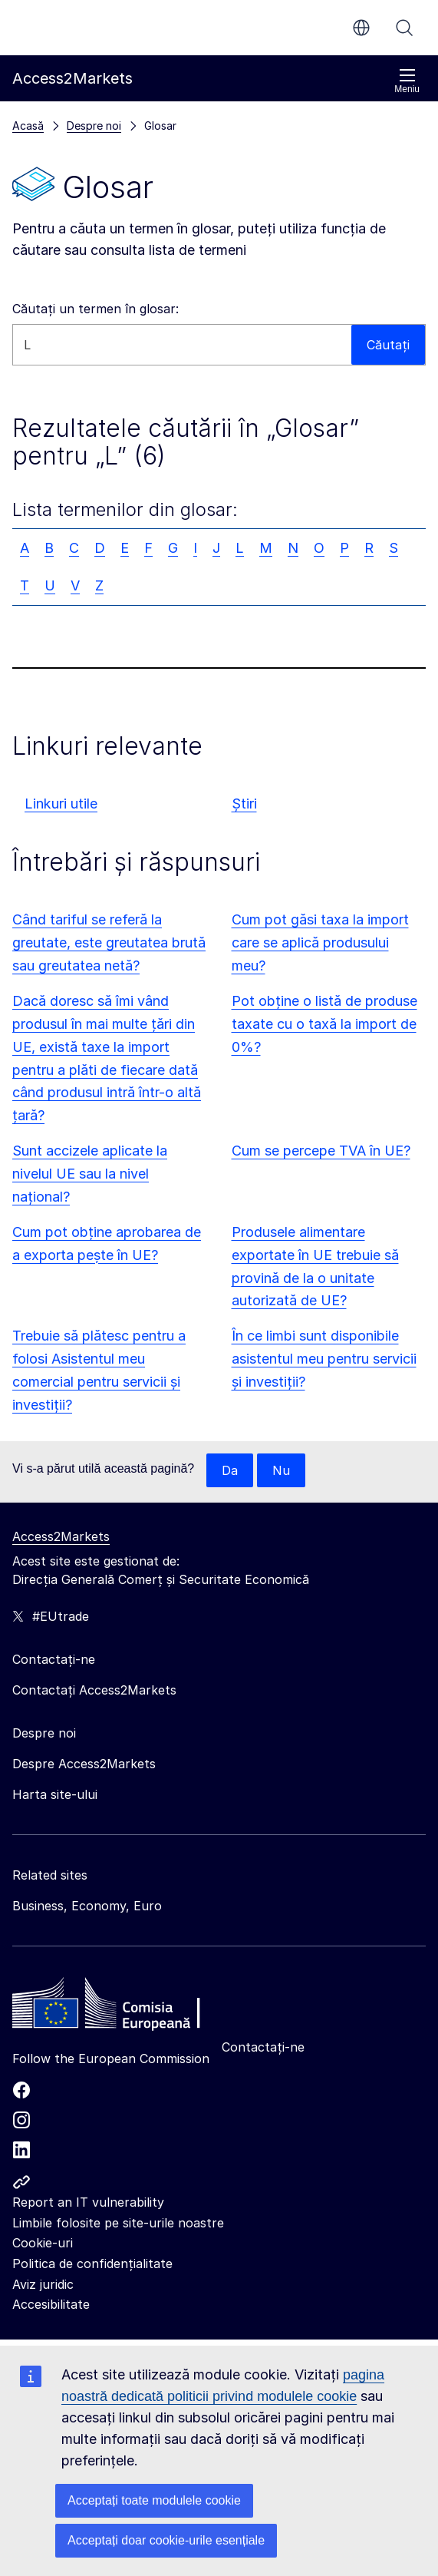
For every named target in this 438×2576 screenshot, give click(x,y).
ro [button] (361, 27)
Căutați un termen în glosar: (95, 308)
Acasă (28, 125)
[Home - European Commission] (123, 2007)
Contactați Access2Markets (94, 1690)
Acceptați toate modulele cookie (154, 2500)
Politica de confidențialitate (92, 2263)
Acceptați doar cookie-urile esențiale (166, 2540)
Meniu (407, 81)
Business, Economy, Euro (87, 1905)
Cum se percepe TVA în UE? (321, 1151)
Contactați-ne (263, 2047)
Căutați (404, 27)
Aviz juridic (43, 2284)
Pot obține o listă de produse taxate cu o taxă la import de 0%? (324, 1024)
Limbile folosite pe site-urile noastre (118, 2222)
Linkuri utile (61, 803)
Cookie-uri (42, 2242)
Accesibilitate (51, 2304)
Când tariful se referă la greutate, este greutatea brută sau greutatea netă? (109, 942)
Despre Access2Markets (84, 1763)
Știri (244, 803)
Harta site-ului (54, 1794)
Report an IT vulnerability (88, 2202)
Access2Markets (61, 1536)
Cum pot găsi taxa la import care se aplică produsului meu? (320, 942)
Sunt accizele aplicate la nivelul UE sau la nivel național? (89, 1174)
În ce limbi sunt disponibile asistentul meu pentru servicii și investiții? (324, 1359)
